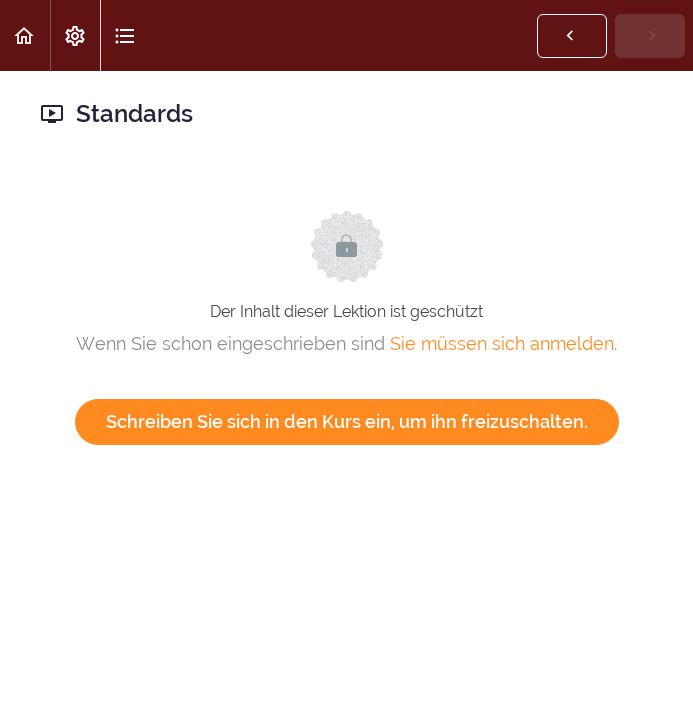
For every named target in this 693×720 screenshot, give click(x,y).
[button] (25, 35)
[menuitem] (75, 35)
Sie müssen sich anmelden (502, 343)
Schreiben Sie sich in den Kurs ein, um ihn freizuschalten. (347, 421)
